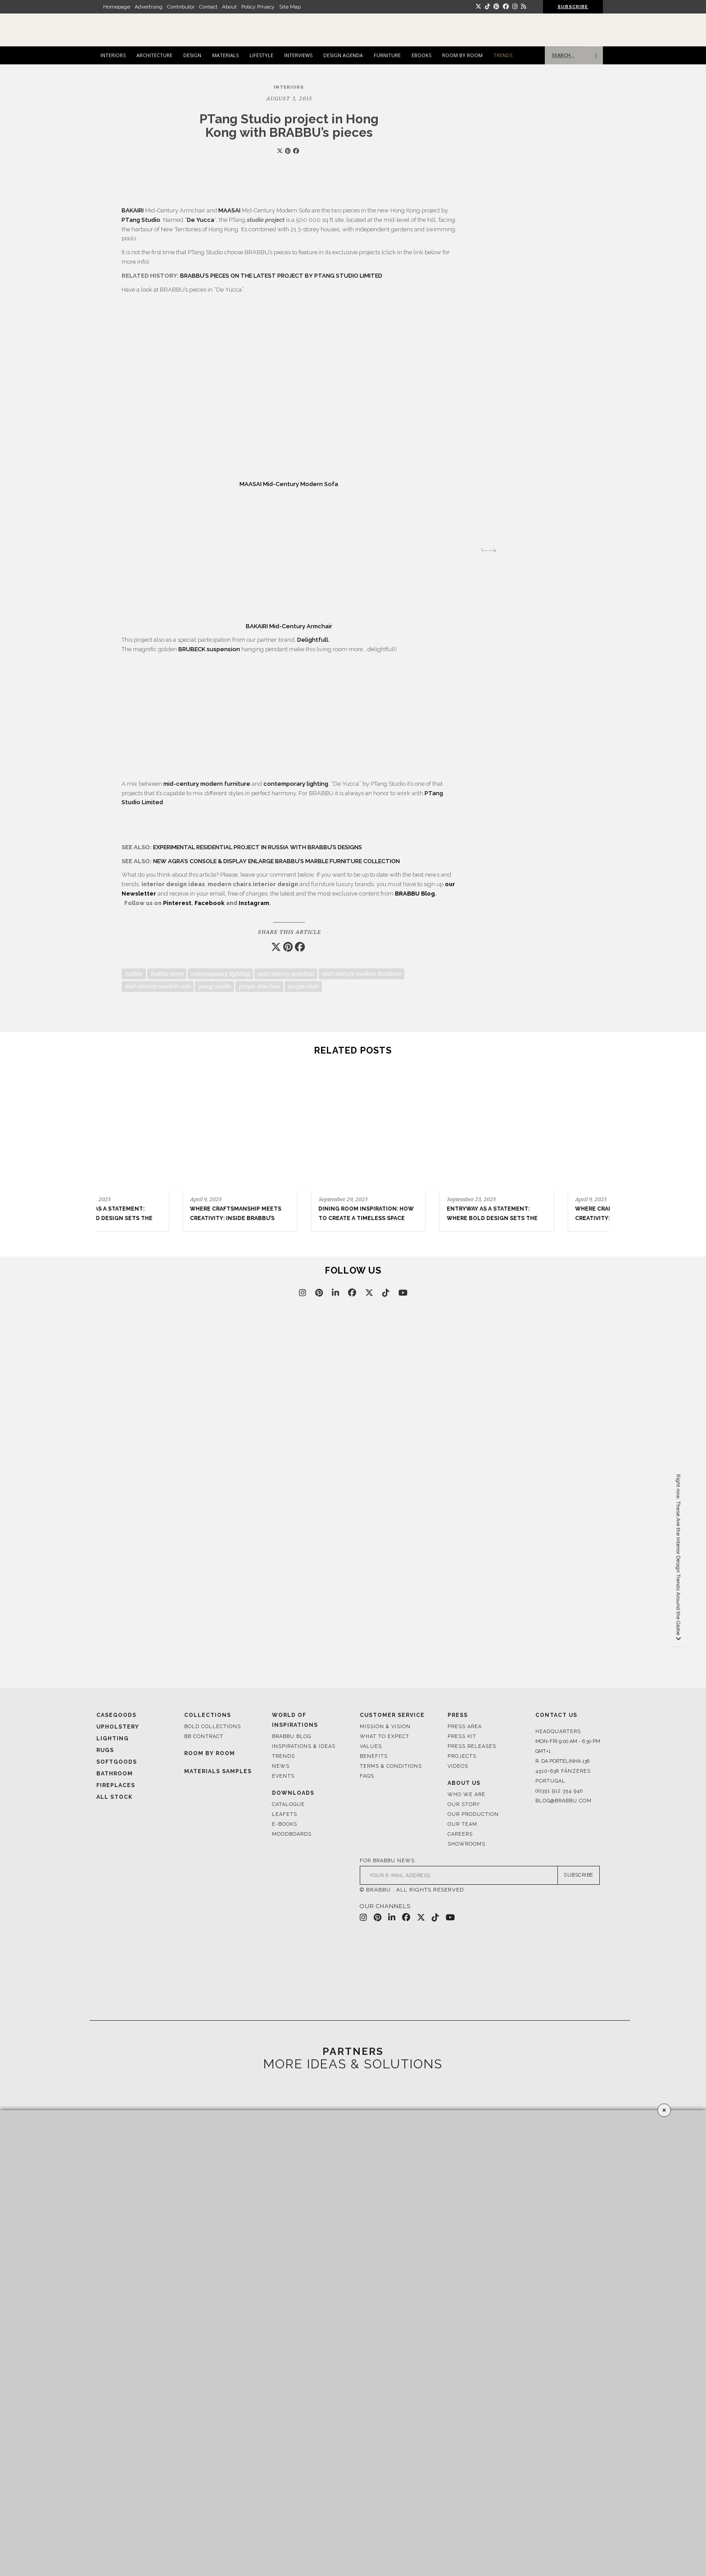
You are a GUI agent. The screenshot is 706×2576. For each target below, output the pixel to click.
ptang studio (214, 986)
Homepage (116, 7)
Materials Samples (218, 1771)
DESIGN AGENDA (343, 55)
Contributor (181, 7)
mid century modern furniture (361, 973)
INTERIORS (113, 55)
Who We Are (466, 1794)
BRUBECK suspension (209, 649)
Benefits (374, 1756)
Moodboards (292, 1834)
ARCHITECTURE (154, 55)
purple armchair (259, 986)
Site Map (290, 7)
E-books (284, 1824)
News (281, 1766)
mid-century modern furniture (206, 783)
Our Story (464, 1804)
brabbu (134, 973)
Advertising (149, 7)
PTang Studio (141, 219)
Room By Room (209, 1753)
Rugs (105, 1750)
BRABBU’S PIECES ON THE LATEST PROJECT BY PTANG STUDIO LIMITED (281, 275)
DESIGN (192, 55)
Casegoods (116, 1715)
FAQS (367, 1776)
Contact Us (556, 1715)
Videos (458, 1766)
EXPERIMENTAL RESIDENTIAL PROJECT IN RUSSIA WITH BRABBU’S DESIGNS (257, 847)
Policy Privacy (258, 7)
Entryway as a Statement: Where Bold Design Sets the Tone (412, 1218)
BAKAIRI (133, 210)
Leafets (284, 1814)
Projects (462, 1756)
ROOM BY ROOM (462, 55)
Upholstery (117, 1727)
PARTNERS (353, 2051)
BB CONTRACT (203, 1736)
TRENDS (502, 55)
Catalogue (288, 1804)
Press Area (465, 1726)
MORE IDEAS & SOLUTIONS (353, 2064)
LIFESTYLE (261, 55)
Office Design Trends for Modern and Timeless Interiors (150, 1218)
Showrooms (466, 1844)
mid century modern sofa (157, 986)
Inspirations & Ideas (303, 1746)
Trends (283, 1756)
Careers (460, 1834)
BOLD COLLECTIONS (212, 1726)
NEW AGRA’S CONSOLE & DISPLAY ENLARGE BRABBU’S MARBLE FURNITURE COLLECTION (276, 861)
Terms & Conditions (391, 1766)
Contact (208, 7)
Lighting (112, 1738)
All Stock (114, 1797)
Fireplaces (115, 1785)
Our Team (462, 1824)
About (229, 7)
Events (283, 1776)
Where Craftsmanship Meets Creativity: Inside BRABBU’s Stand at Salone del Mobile (541, 1218)
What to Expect (384, 1736)
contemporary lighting (295, 783)
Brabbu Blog (291, 1736)
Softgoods (116, 1762)
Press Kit (462, 1736)
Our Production (473, 1814)
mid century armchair (286, 973)
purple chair (303, 986)
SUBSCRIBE (572, 6)
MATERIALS (225, 55)
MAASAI (230, 210)
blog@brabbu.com (563, 1801)
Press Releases (472, 1746)
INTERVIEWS (298, 55)
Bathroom (114, 1773)
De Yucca (200, 219)
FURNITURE (387, 55)
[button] (599, 1138)
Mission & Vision (385, 1726)
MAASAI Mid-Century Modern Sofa (289, 484)
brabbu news (166, 973)
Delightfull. (313, 639)
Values (371, 1746)
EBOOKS (421, 55)
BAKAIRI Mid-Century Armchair (289, 626)
